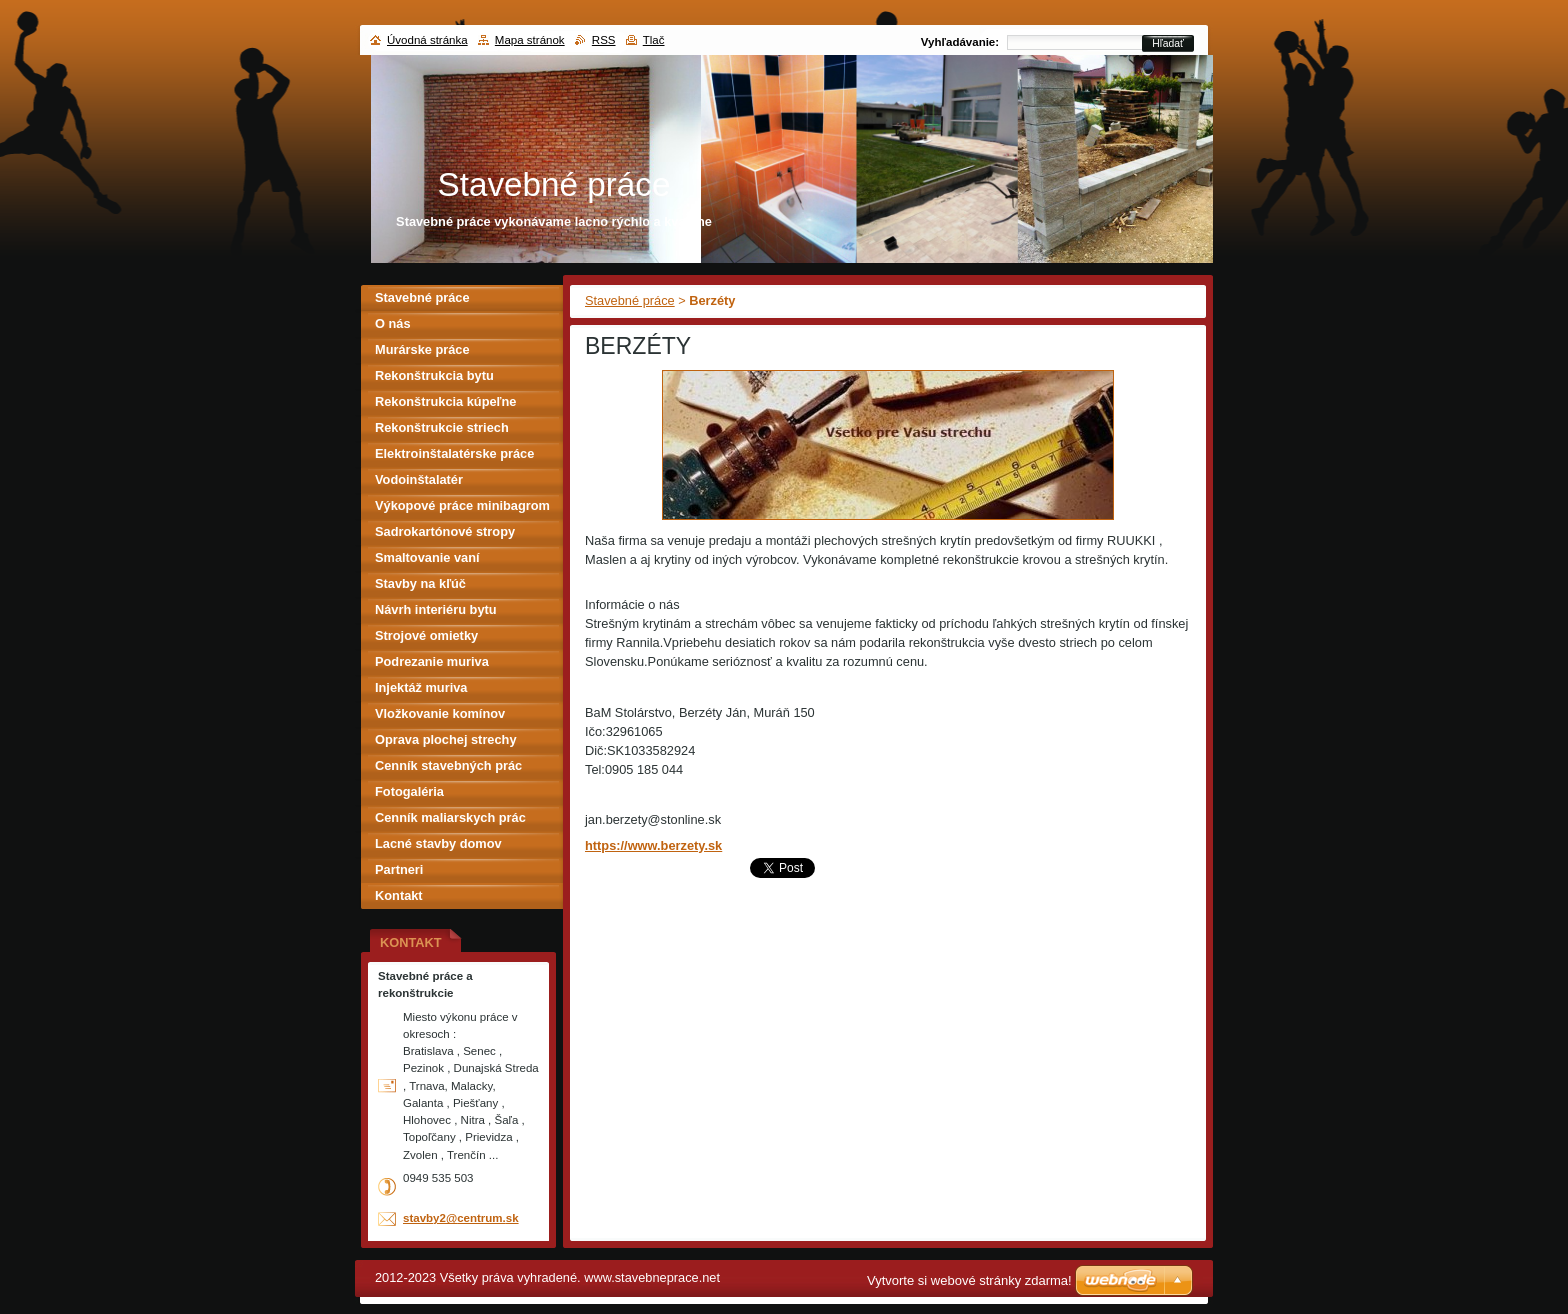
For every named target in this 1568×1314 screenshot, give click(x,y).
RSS (604, 40)
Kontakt (399, 895)
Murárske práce (422, 349)
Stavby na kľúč (420, 583)
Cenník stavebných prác (448, 765)
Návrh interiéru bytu (436, 609)
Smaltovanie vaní (427, 557)
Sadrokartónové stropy (445, 531)
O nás (393, 323)
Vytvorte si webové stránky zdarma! (969, 1280)
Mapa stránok (530, 40)
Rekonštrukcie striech (442, 427)
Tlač (654, 40)
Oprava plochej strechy (446, 739)
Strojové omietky (426, 635)
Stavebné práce (630, 300)
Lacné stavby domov (438, 843)
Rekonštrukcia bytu (434, 375)
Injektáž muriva (421, 687)
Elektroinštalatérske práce (454, 453)
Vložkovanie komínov (440, 713)
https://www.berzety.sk (653, 845)
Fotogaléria (409, 791)
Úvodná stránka (427, 40)
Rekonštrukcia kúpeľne (445, 401)
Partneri (399, 869)
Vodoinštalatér (419, 479)
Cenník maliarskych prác (450, 817)
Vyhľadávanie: (960, 42)
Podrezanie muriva (432, 661)
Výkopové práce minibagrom (462, 505)
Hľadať (1168, 43)
